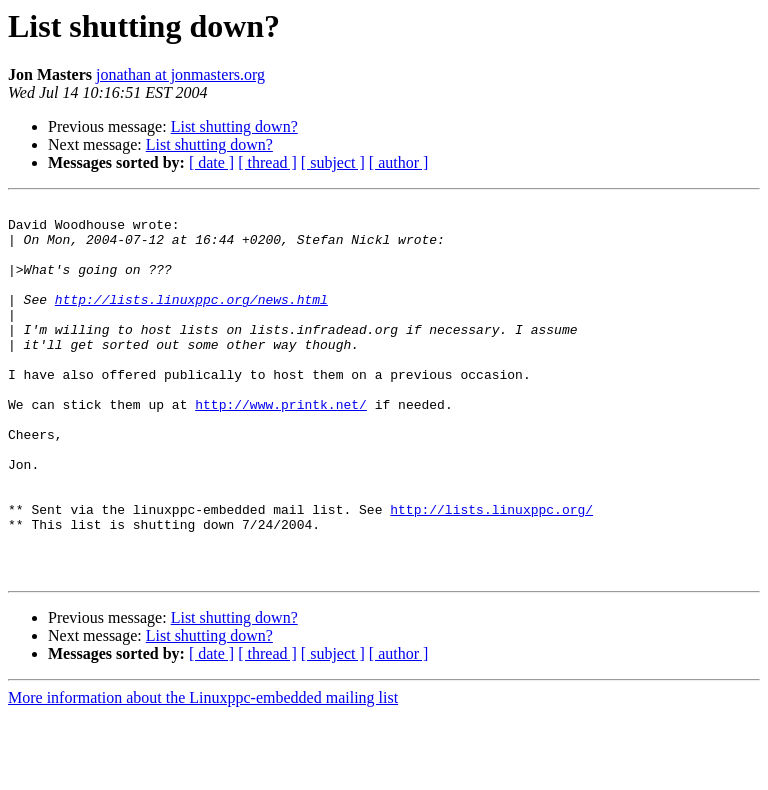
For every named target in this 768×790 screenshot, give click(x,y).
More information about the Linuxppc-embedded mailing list (203, 772)
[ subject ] (333, 162)
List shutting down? (234, 126)
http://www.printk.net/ (281, 446)
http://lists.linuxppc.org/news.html (191, 320)
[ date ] (211, 162)
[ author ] (399, 162)
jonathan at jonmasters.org (180, 74)
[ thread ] (267, 162)
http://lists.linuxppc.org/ (491, 572)
